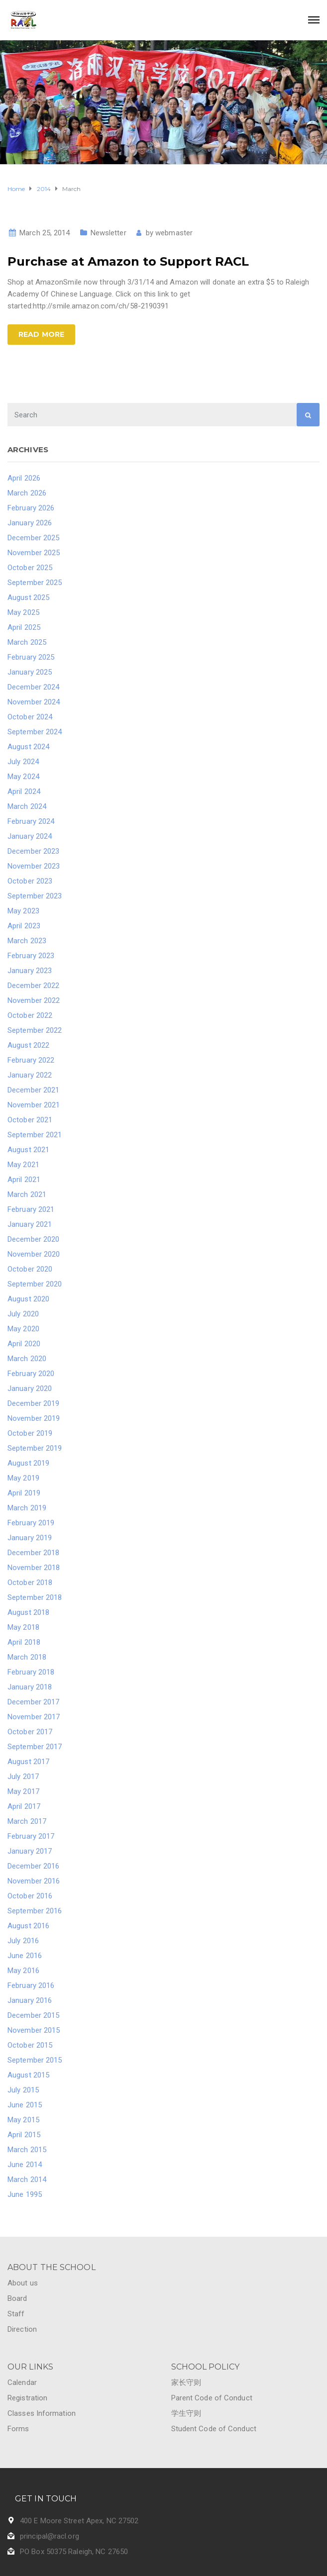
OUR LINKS (30, 2367)
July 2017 (23, 1776)
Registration (27, 2397)
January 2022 (29, 1075)
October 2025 (29, 567)
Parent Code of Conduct (211, 2397)
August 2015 (28, 2075)
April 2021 (23, 1179)
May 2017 (23, 1791)
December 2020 (33, 1239)
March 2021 (26, 1194)
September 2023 (34, 896)
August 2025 (28, 597)
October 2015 (29, 2045)
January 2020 (29, 1388)
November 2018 (33, 1567)
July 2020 (23, 1313)
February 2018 (30, 1672)
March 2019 (26, 1507)
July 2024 (23, 761)
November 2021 (33, 1104)
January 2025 (29, 672)
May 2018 (23, 1627)
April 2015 (23, 2134)
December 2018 (33, 1552)
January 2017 (29, 1851)
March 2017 (26, 1821)
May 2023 (23, 910)
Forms (18, 2428)
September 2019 (34, 1448)
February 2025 (30, 657)
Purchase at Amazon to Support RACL (128, 261)
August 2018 (28, 1612)
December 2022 (33, 985)
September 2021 (34, 1134)
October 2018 (29, 1582)
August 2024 (28, 746)
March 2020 (26, 1358)
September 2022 (34, 1030)
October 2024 (29, 716)
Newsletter (108, 232)
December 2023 (33, 851)
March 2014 (26, 2179)
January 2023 (29, 970)
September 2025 (34, 582)
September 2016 (34, 1910)
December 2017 (33, 1701)
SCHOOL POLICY (205, 2367)
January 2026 (29, 522)
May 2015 (23, 2119)
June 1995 (24, 2194)
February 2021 (30, 1209)
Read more (41, 334)
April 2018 (23, 1642)
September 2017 (34, 1746)
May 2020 (23, 1328)
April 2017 (23, 1806)
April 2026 (23, 478)
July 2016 (23, 1940)
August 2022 (28, 1045)
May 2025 (23, 612)
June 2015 (24, 2104)
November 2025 (33, 552)
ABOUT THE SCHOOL (51, 2267)
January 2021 (29, 1224)
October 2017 (29, 1731)
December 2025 (33, 537)
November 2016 (33, 1881)
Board (17, 2298)
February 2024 (30, 821)
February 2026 (30, 507)
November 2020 (33, 1254)
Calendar (22, 2382)
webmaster (174, 232)
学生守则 (186, 2413)
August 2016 (28, 1925)
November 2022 (33, 1000)
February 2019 (30, 1522)
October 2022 (29, 1015)
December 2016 (33, 1866)
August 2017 (28, 1761)
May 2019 (23, 1478)
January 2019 (29, 1537)
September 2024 (34, 731)
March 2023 (26, 940)
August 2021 (28, 1149)
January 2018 (29, 1687)
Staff (16, 2313)
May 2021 (23, 1164)
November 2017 (33, 1716)
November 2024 (33, 701)
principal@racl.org (49, 2536)
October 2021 (29, 1119)
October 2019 (29, 1433)
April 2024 (23, 791)
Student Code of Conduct (213, 2428)
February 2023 (30, 955)
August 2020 (28, 1298)
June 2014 (24, 2164)
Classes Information (41, 2413)
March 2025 (26, 642)
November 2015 (33, 2030)
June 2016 (24, 1955)
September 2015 (34, 2060)
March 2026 (26, 493)
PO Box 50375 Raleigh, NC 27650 (74, 2551)
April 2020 (23, 1343)
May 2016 (23, 1970)
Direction (22, 2329)
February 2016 (30, 1985)
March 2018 (26, 1657)
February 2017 (30, 1836)
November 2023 (33, 866)
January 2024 (29, 836)
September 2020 (34, 1284)
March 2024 (26, 806)
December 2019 (33, 1403)
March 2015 (26, 2149)
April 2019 (23, 1492)
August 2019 (28, 1463)
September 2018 (34, 1597)
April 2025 (23, 627)
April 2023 (23, 925)
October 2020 (29, 1269)
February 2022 (30, 1060)
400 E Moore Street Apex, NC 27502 (79, 2520)
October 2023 (29, 881)
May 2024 (23, 776)
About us (22, 2283)
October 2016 (29, 1895)
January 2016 (29, 2000)
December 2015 (33, 2015)
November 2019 (33, 1418)
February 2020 (30, 1373)
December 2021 (33, 1090)
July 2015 (23, 2089)
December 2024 (33, 687)
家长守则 (186, 2382)
